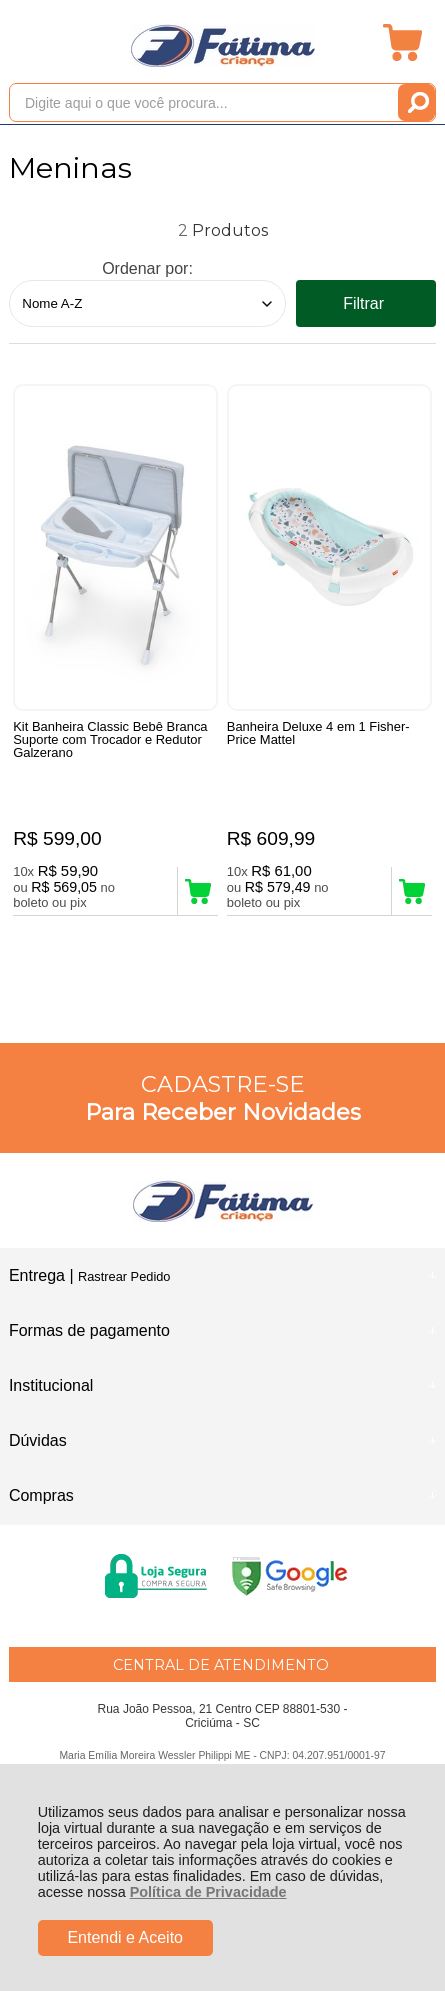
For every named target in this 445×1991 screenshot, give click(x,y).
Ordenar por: (147, 268)
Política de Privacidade (208, 1892)
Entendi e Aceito (125, 1937)
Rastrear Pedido (124, 1276)
